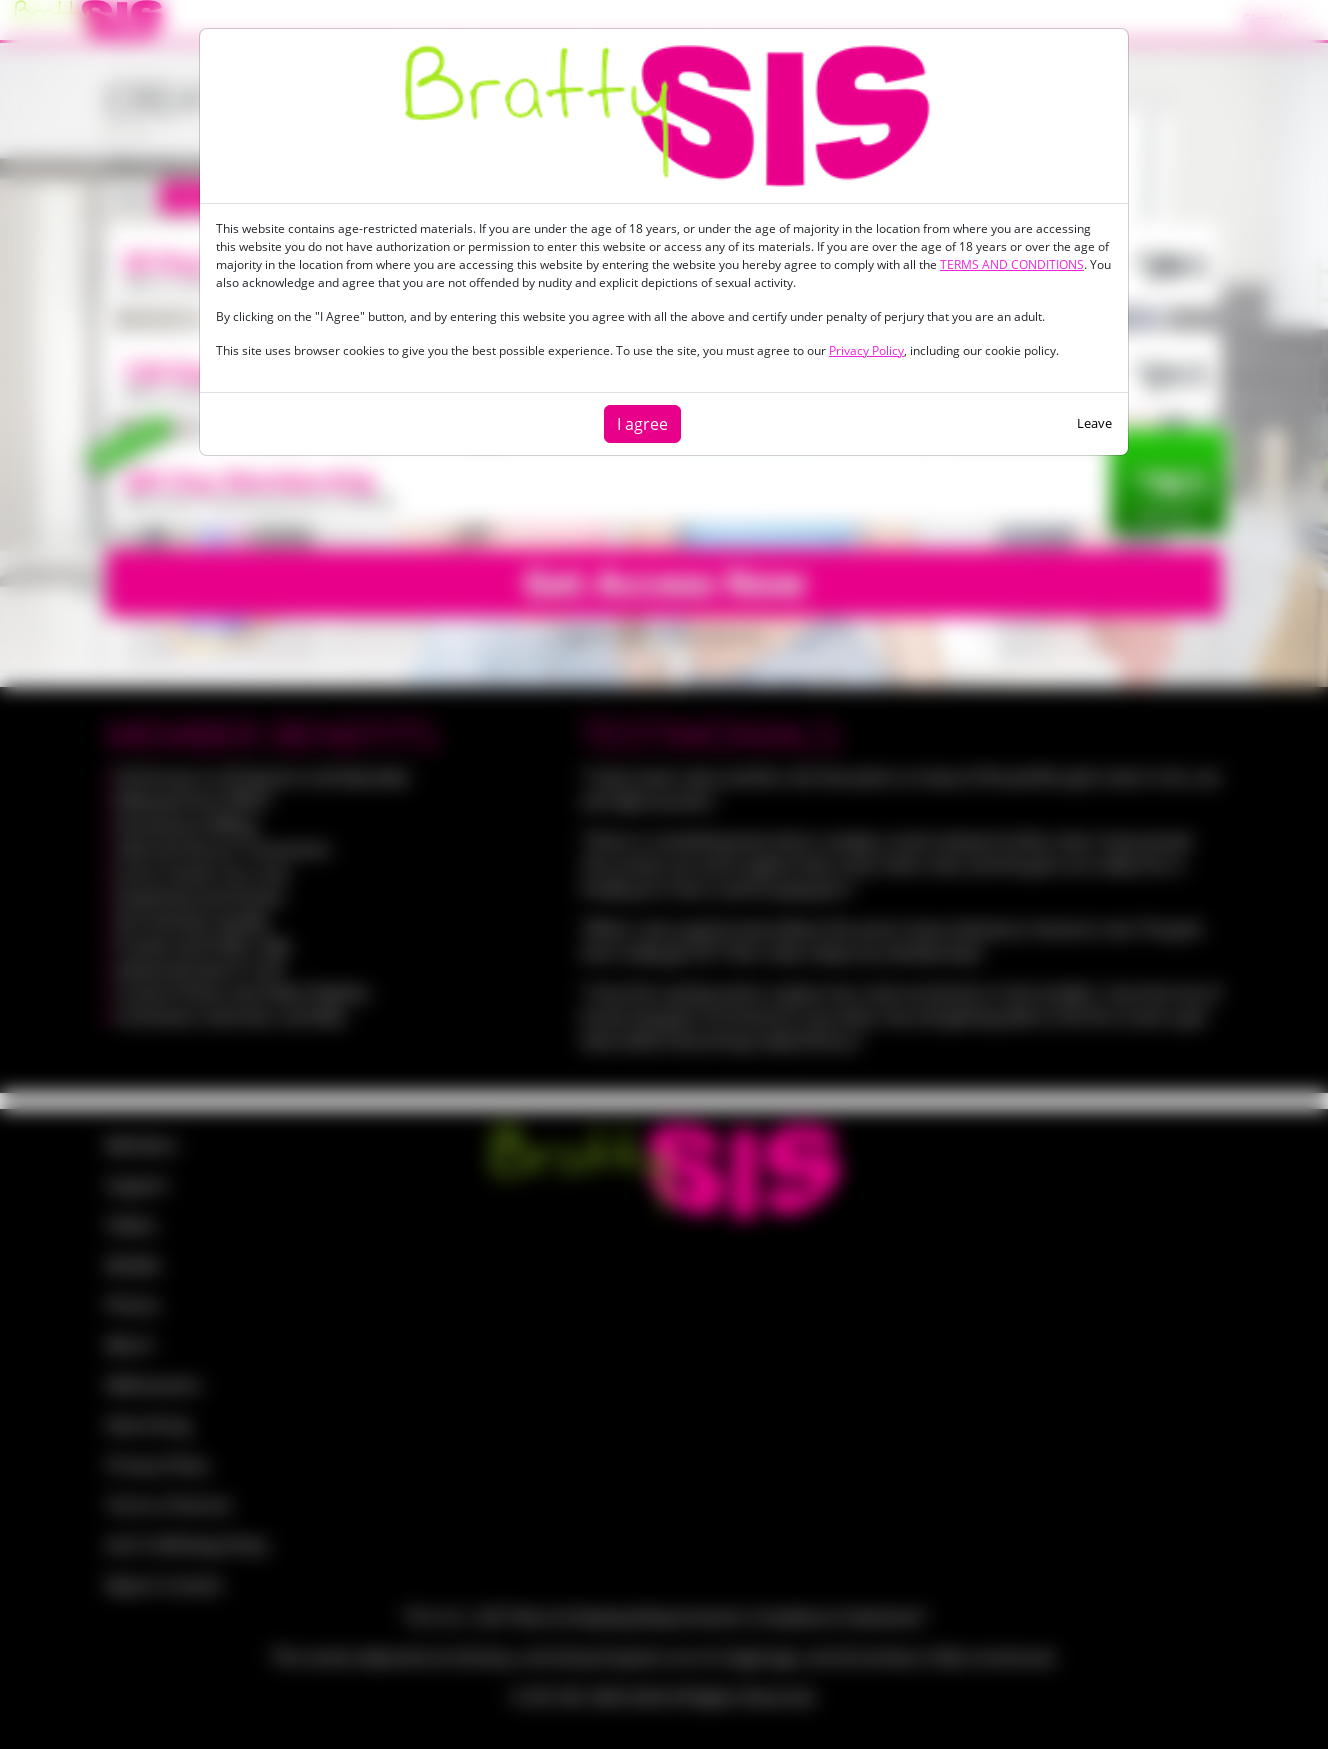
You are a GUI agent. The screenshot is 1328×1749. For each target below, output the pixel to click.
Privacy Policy (866, 350)
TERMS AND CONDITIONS (1012, 264)
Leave (1094, 423)
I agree (642, 424)
